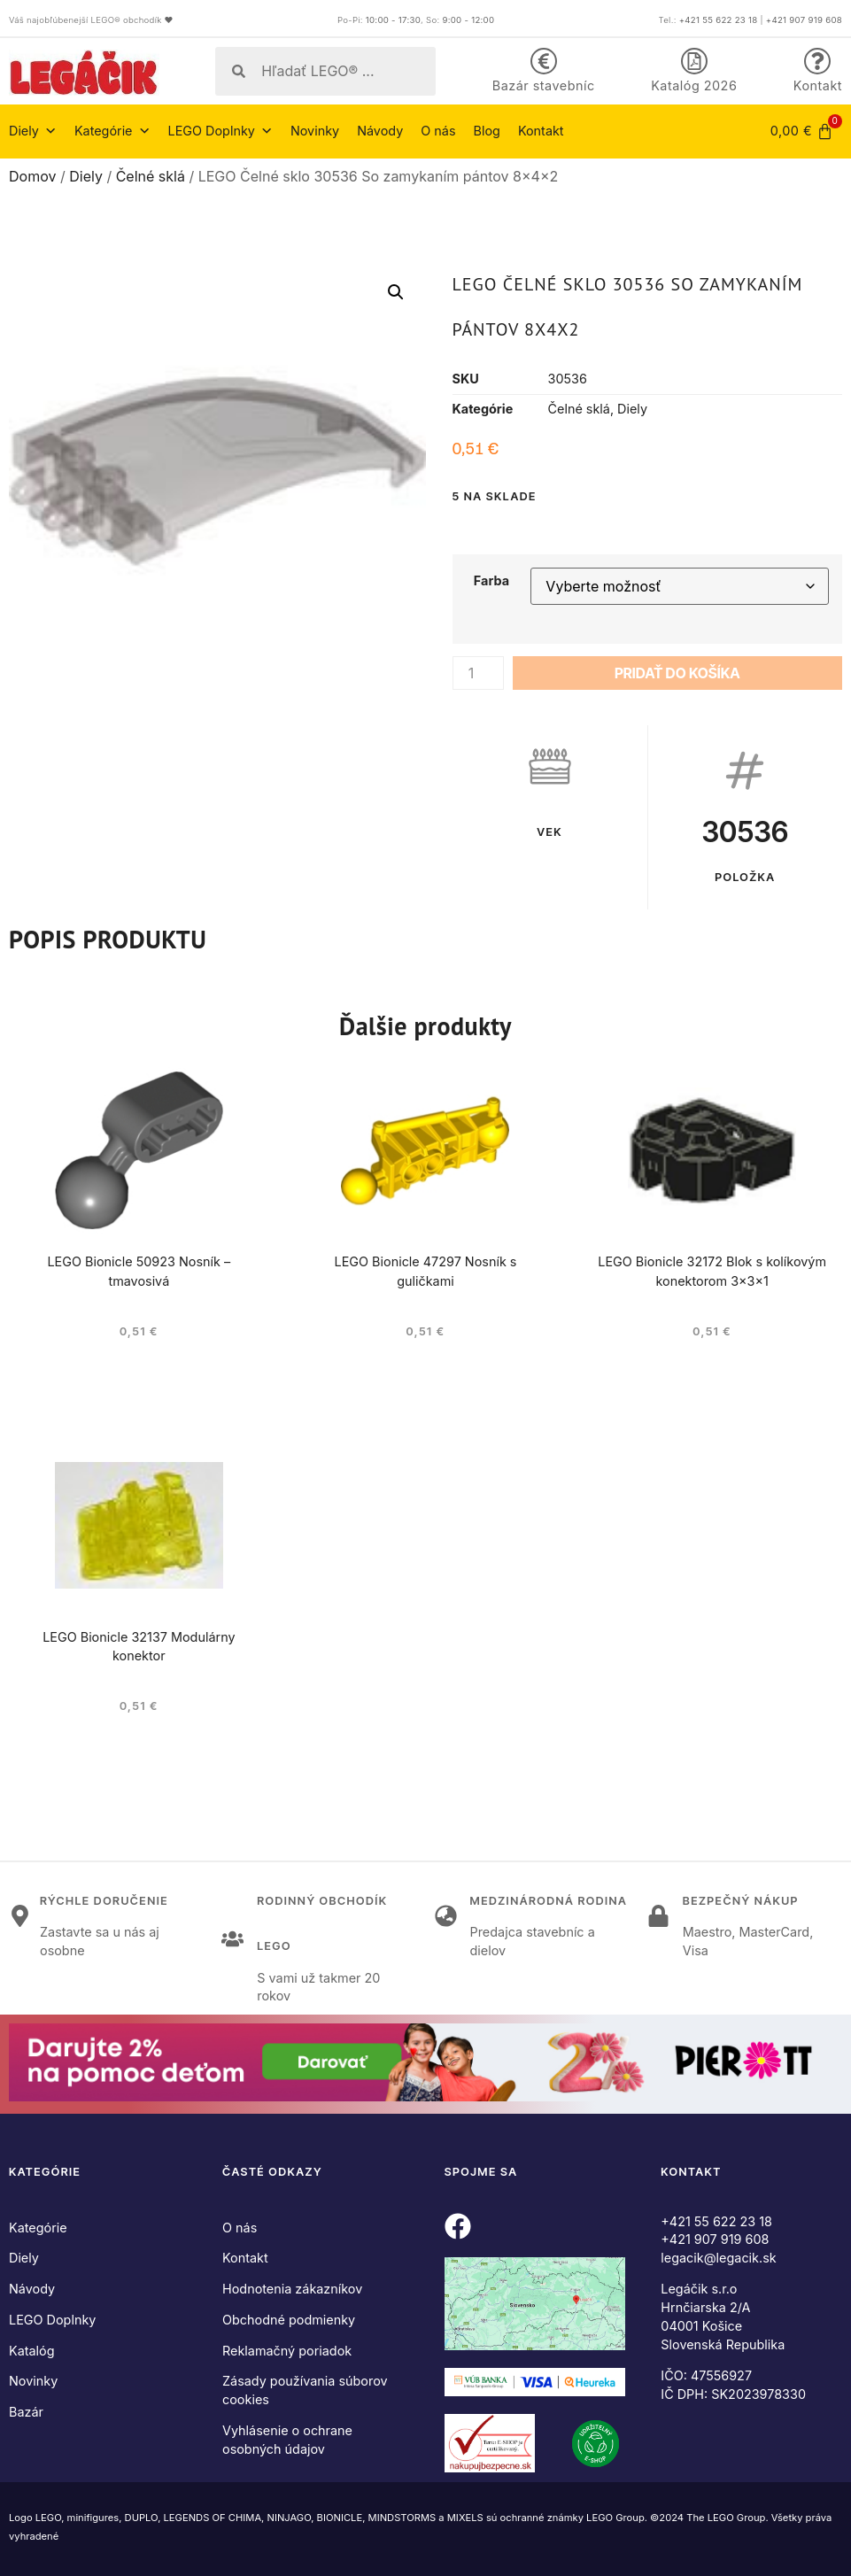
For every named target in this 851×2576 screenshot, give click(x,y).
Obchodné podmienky (288, 2319)
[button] (396, 292)
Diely (33, 131)
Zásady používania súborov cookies (305, 2390)
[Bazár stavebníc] (543, 61)
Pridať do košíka (677, 673)
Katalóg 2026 (694, 85)
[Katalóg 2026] (694, 61)
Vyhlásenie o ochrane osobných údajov (287, 2439)
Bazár (26, 2411)
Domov (32, 176)
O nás (438, 130)
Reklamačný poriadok (287, 2350)
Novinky (314, 130)
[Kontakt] (817, 61)
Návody (380, 130)
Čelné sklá (150, 176)
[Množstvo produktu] (478, 673)
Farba (491, 581)
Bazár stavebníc (543, 85)
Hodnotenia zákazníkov (292, 2288)
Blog (487, 130)
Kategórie (112, 131)
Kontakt (817, 85)
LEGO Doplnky (220, 131)
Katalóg (32, 2350)
